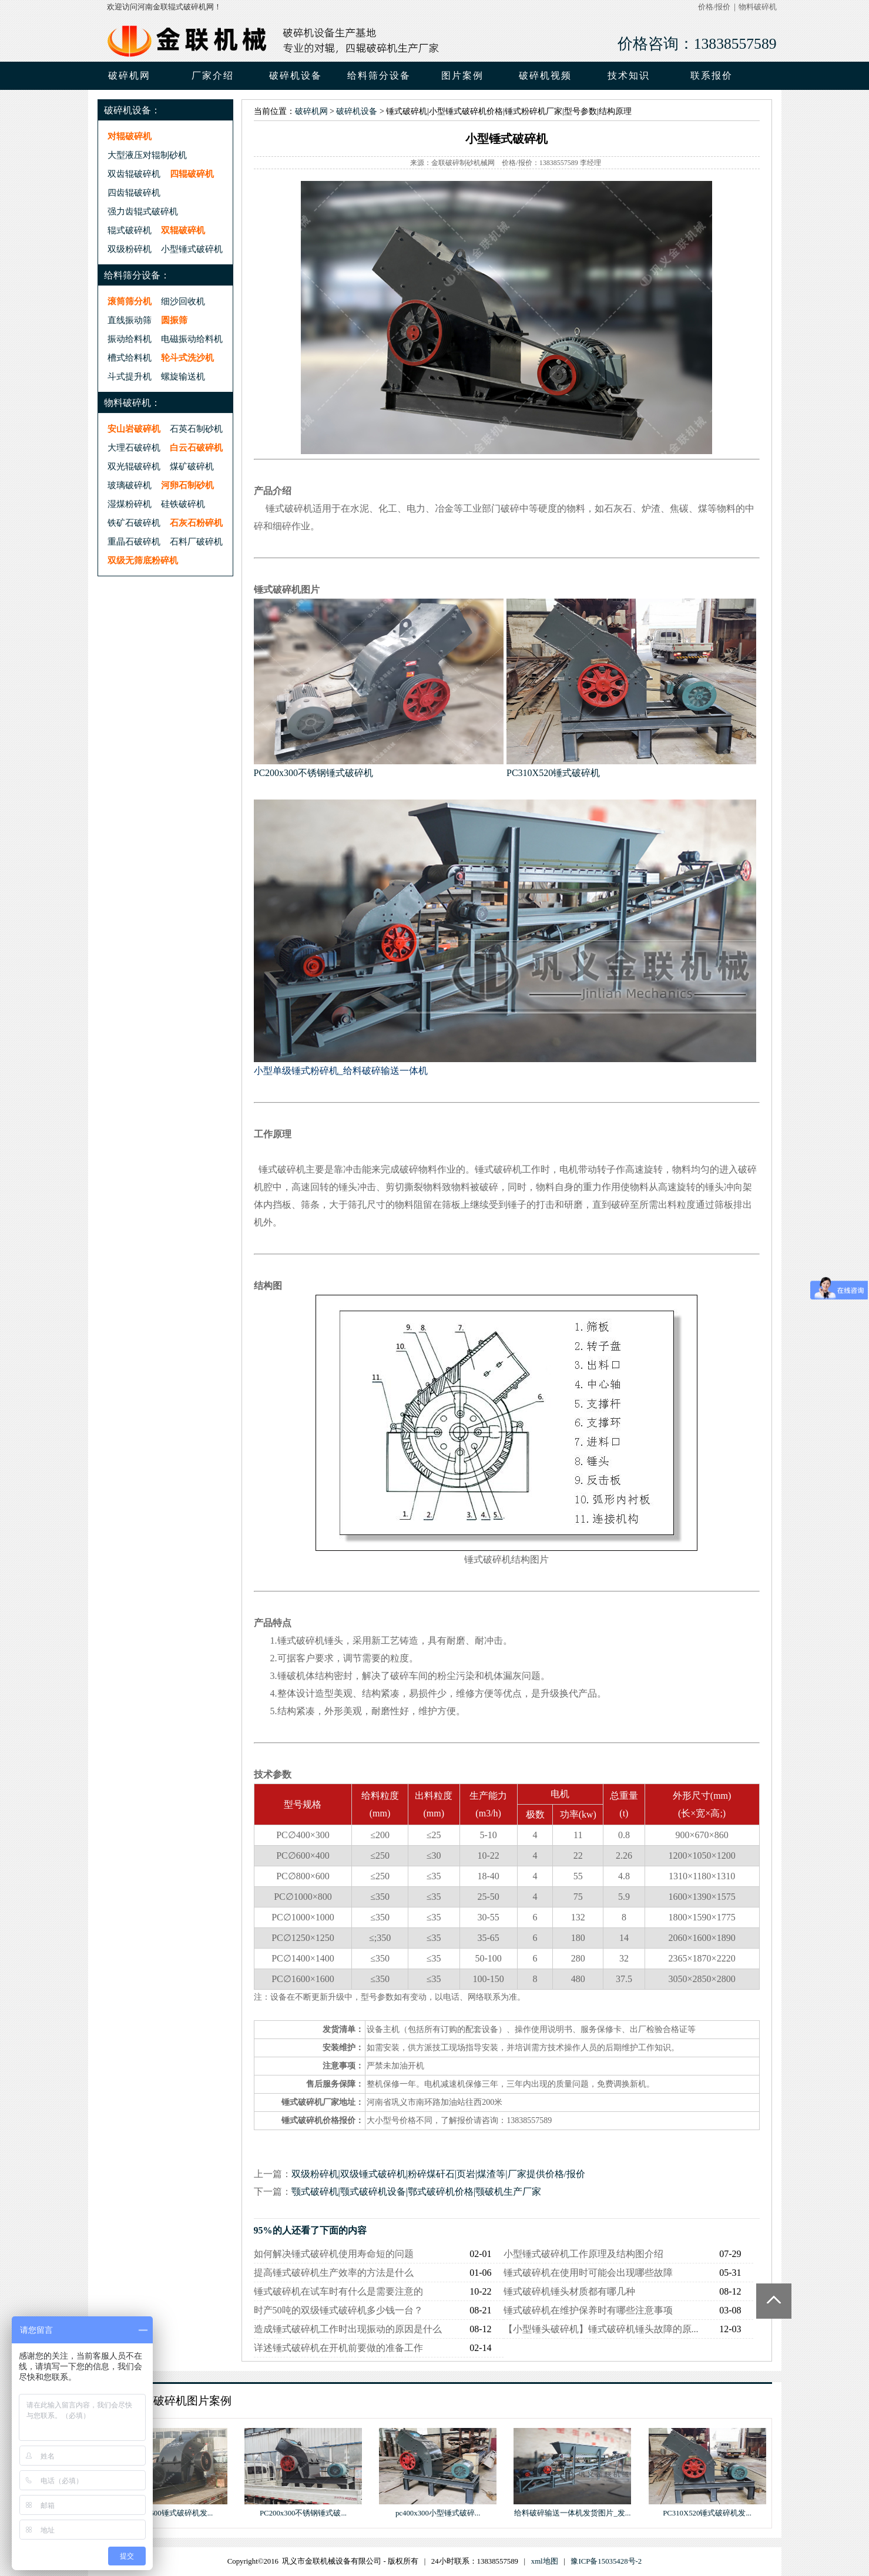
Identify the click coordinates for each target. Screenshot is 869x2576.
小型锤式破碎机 (192, 249)
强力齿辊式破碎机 (143, 211)
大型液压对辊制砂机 (147, 155)
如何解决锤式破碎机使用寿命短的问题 (334, 2254)
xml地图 (544, 2561)
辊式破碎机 (130, 230)
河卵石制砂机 (187, 485)
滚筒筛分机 (130, 301)
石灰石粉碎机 (196, 523)
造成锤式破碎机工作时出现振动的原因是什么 (348, 2329)
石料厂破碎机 (196, 541)
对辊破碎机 (130, 136)
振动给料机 (130, 339)
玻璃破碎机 (130, 485)
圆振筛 (174, 320)
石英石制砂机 (196, 429)
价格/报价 (714, 7)
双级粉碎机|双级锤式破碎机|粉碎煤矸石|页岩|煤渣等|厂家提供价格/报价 (438, 2174)
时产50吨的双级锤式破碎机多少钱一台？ (338, 2310)
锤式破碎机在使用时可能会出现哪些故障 (588, 2273)
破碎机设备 (356, 111)
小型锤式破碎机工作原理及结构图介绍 (583, 2254)
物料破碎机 (758, 7)
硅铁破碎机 (183, 504)
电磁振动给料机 (192, 339)
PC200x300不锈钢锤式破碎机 (314, 773)
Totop (773, 2301)
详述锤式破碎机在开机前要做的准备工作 (338, 2348)
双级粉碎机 (130, 249)
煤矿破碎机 (192, 466)
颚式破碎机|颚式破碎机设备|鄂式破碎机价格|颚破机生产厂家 (416, 2192)
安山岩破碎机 (134, 429)
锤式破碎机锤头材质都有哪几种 (569, 2291)
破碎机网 (129, 75)
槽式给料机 (130, 357)
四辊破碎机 (192, 174)
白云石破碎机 (196, 447)
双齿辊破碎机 (134, 174)
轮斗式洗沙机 (187, 357)
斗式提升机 (130, 376)
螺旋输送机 (183, 376)
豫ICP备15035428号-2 (606, 2561)
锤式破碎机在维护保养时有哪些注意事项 (588, 2310)
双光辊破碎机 (134, 466)
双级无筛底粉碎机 (143, 560)
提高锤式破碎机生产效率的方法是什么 (334, 2273)
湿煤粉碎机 (130, 504)
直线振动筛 (130, 320)
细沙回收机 (183, 301)
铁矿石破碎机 (134, 523)
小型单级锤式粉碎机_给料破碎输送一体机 (341, 1071)
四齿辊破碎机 (134, 192)
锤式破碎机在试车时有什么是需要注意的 (338, 2291)
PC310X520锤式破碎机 (553, 773)
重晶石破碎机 (134, 541)
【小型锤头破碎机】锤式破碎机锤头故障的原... (601, 2329)
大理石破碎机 (134, 447)
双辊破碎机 (183, 230)
